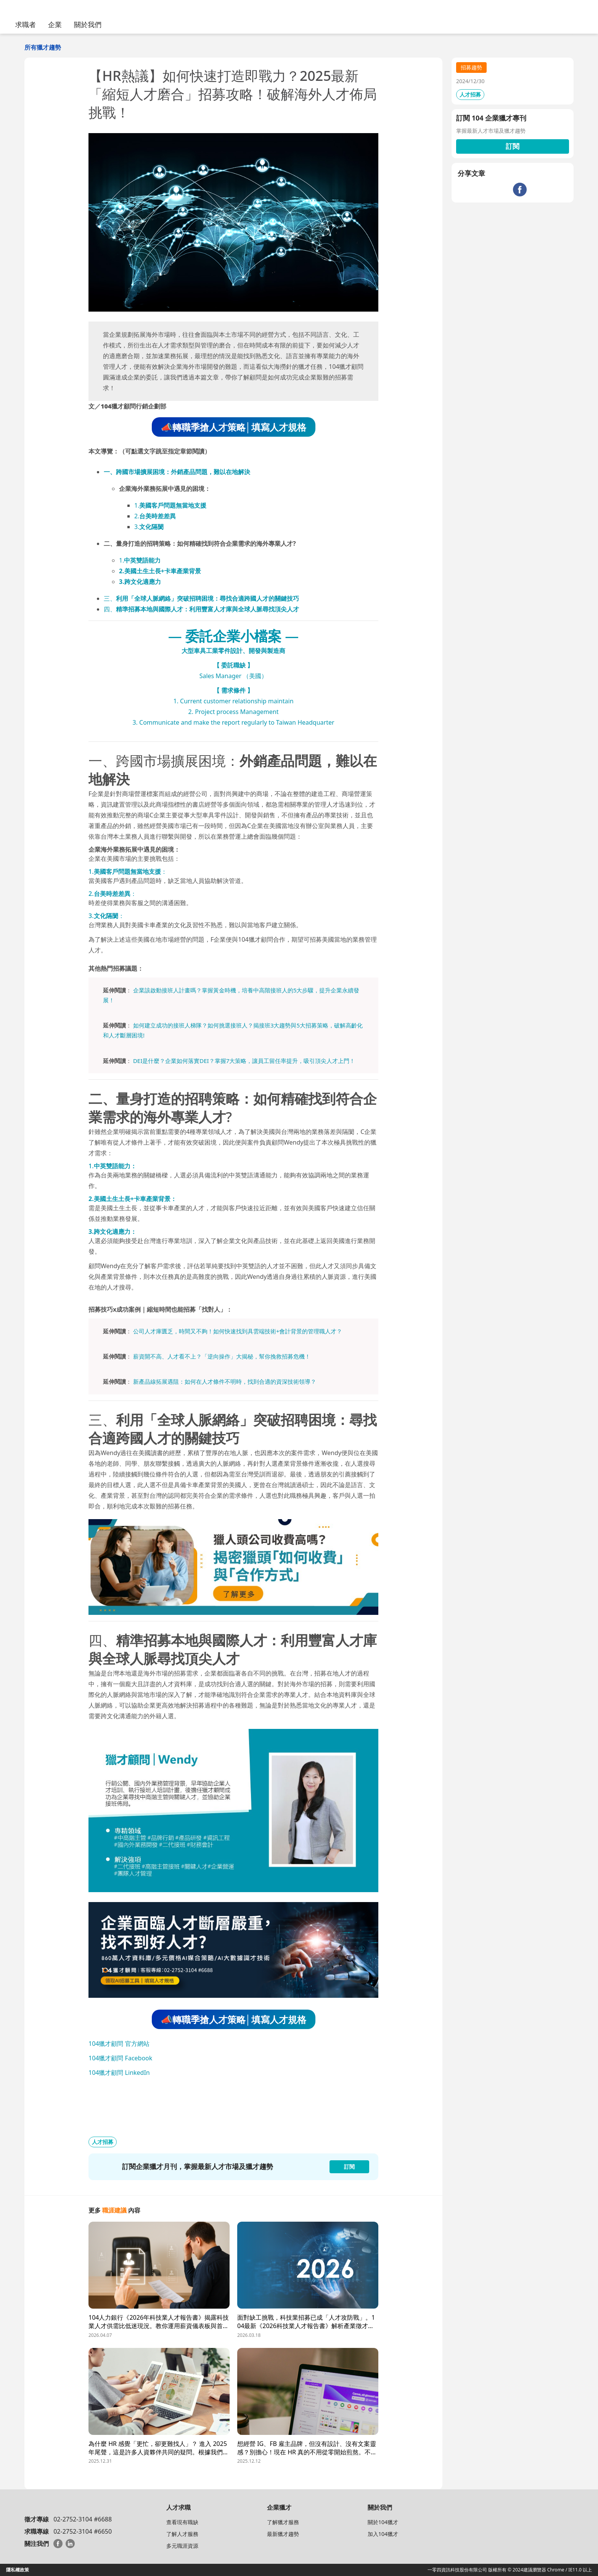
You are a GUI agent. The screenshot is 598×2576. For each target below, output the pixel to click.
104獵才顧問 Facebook (120, 2058)
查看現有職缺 (182, 2522)
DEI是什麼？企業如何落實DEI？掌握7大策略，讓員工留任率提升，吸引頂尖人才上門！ (244, 1060)
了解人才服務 (182, 2533)
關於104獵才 (383, 2522)
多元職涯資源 (182, 2545)
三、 (201, 598)
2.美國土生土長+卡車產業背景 (160, 571)
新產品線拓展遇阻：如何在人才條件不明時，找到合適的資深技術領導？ (224, 1381)
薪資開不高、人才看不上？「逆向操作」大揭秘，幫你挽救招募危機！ (221, 1356)
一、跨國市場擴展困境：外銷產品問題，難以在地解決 (177, 472)
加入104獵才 (383, 2533)
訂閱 (512, 146)
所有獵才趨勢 (42, 47)
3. (149, 527)
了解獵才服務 (283, 2522)
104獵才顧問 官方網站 (119, 2043)
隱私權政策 (17, 2569)
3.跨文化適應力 (140, 581)
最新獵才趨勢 (283, 2533)
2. (155, 516)
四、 (201, 609)
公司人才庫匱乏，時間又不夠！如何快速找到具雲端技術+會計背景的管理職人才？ (237, 1331)
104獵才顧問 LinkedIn (119, 2072)
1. (170, 505)
